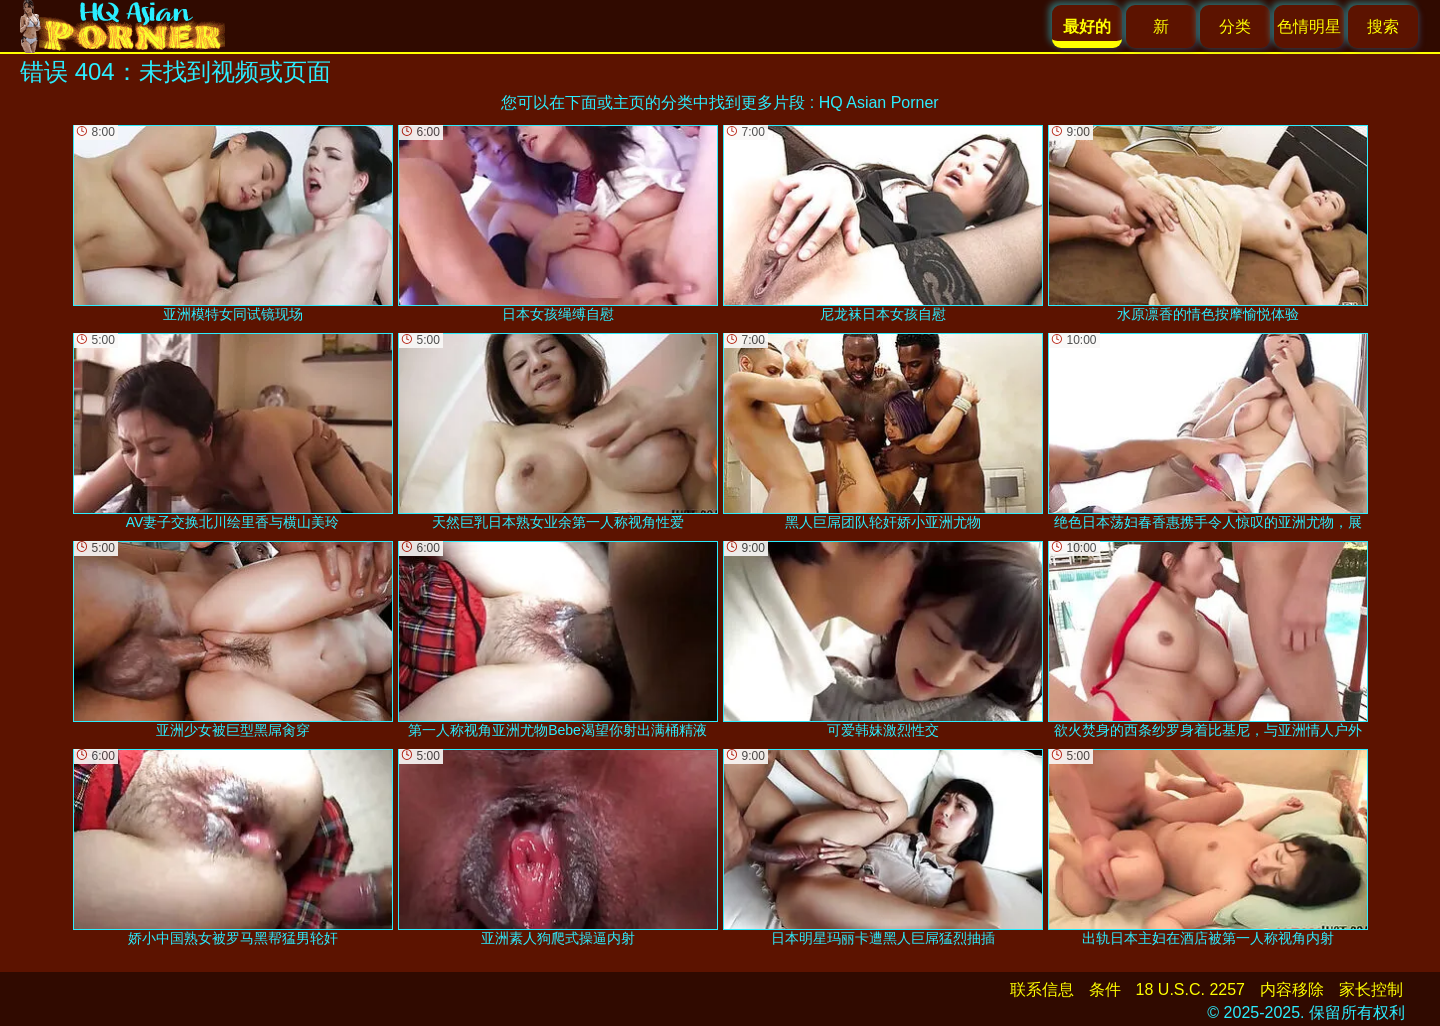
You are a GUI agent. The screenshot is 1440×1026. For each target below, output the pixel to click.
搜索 (1383, 26)
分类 (1235, 26)
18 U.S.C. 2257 (1190, 989)
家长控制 (1371, 989)
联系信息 (1042, 989)
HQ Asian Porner (879, 102)
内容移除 (1292, 989)
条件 (1105, 989)
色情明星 (1309, 26)
